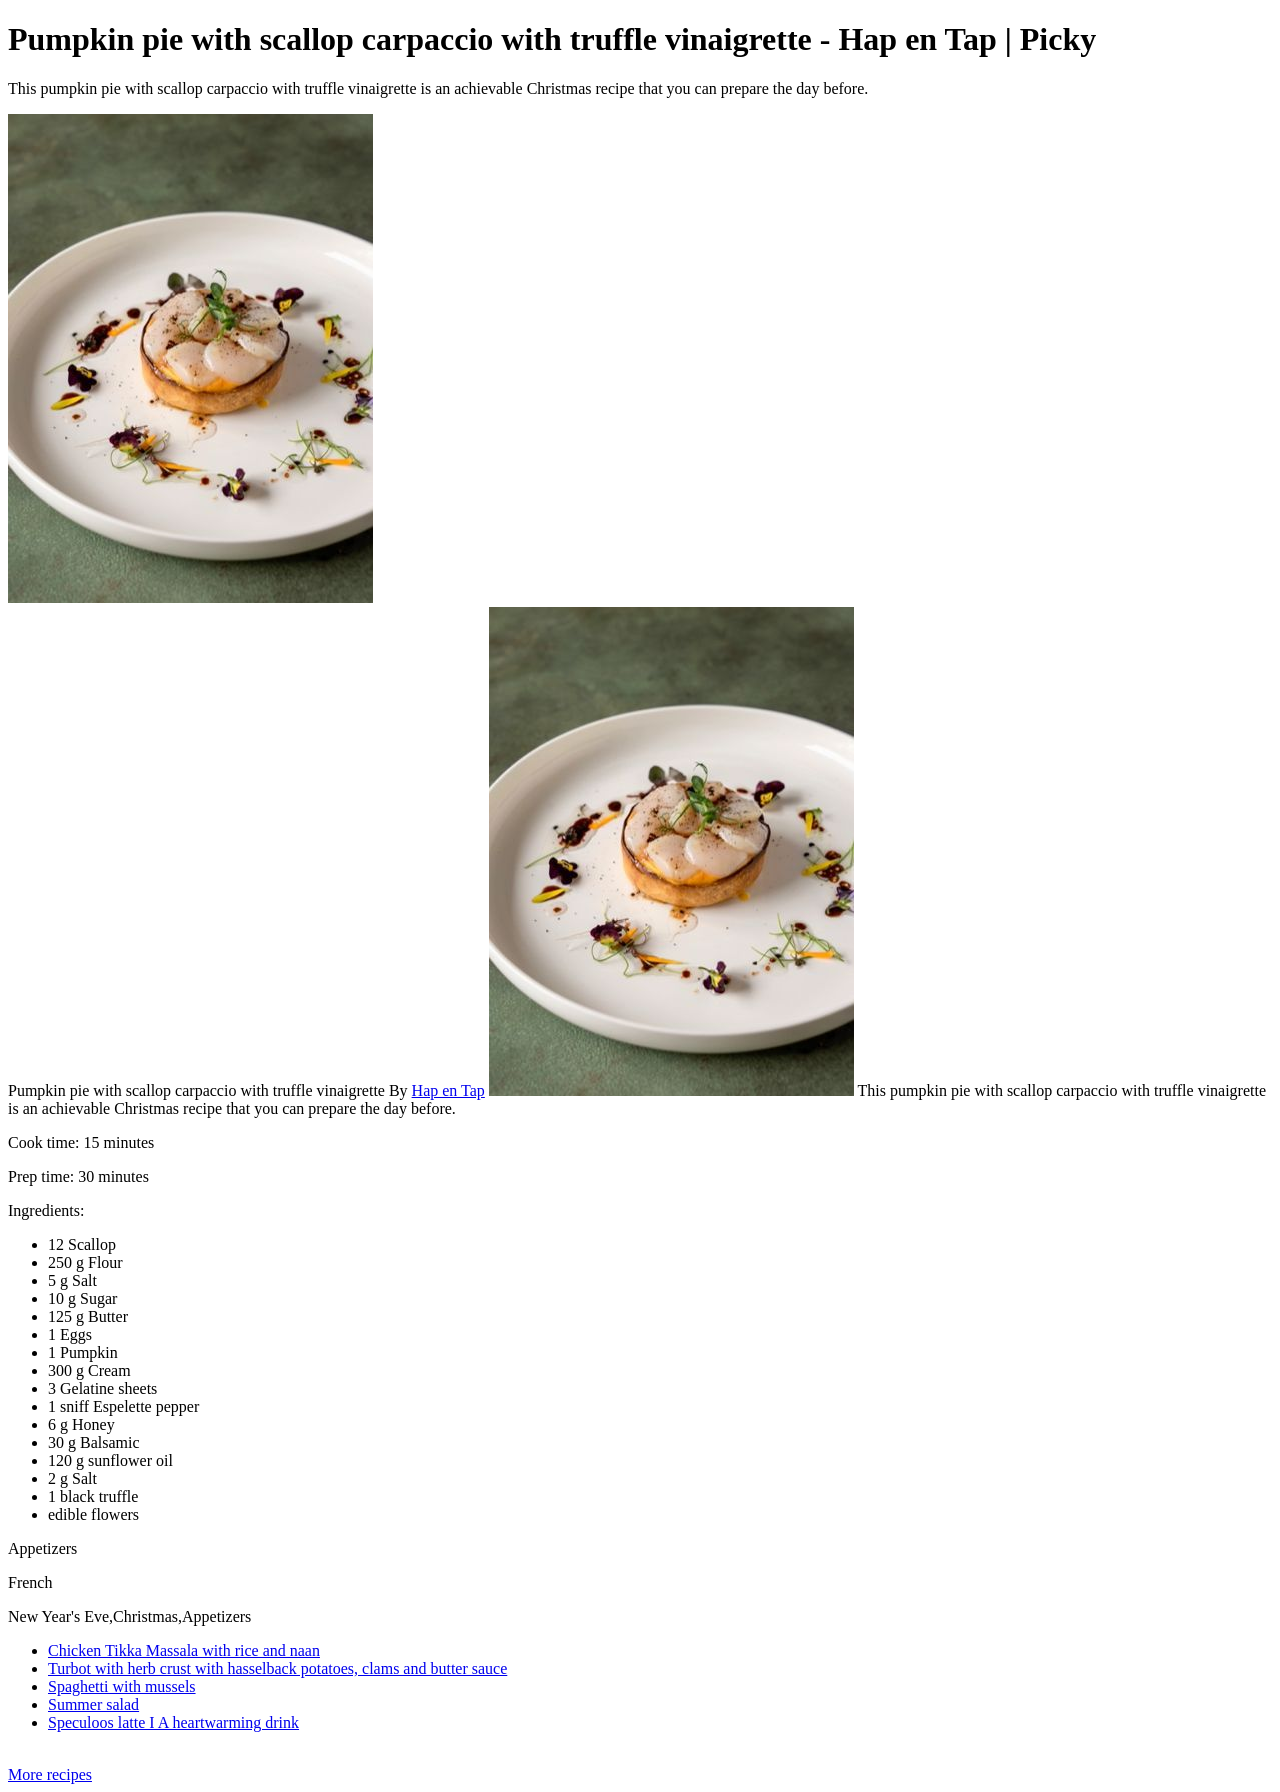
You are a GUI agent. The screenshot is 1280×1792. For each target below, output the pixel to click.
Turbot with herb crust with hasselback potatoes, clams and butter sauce (277, 1668)
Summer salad (93, 1704)
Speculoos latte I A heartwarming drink (173, 1722)
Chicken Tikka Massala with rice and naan (184, 1650)
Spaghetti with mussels (122, 1686)
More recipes (50, 1774)
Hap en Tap (448, 1090)
